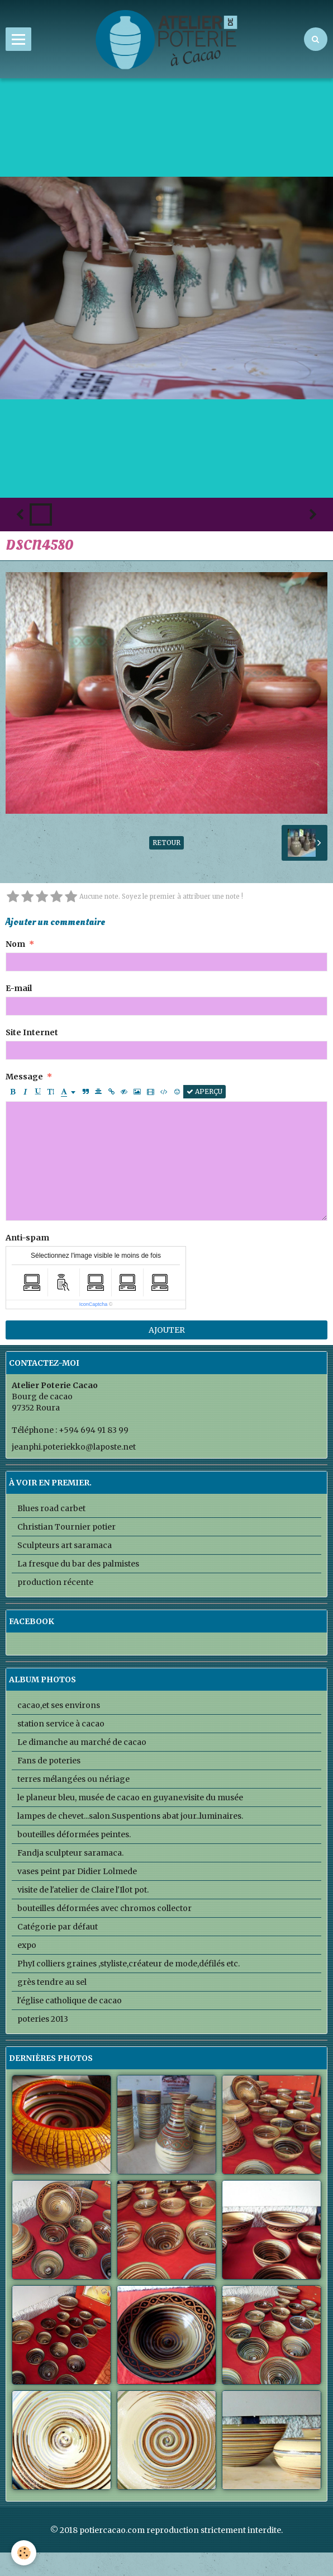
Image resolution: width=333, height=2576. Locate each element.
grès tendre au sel (52, 1982)
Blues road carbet (51, 1508)
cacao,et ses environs (58, 1705)
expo (26, 1945)
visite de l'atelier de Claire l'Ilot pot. (83, 1890)
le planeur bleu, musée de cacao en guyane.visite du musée (130, 1797)
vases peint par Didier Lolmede (77, 1871)
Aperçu (204, 1091)
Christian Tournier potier (66, 1527)
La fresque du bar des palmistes (78, 1564)
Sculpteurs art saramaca (64, 1545)
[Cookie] (23, 2552)
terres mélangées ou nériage (73, 1779)
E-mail (19, 988)
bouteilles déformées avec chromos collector (104, 1908)
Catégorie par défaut (57, 1927)
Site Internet (32, 1032)
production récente (55, 1582)
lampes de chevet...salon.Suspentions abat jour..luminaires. (130, 1816)
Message (24, 1077)
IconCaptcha (93, 1304)
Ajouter (167, 1330)
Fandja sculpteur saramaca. (70, 1853)
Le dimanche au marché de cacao (81, 1742)
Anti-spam (27, 1238)
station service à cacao (60, 1724)
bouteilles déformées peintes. (74, 1834)
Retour (166, 842)
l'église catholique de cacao (69, 2000)
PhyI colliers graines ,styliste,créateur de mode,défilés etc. (128, 1964)
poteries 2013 (42, 2019)
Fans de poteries (48, 1761)
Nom (15, 944)
